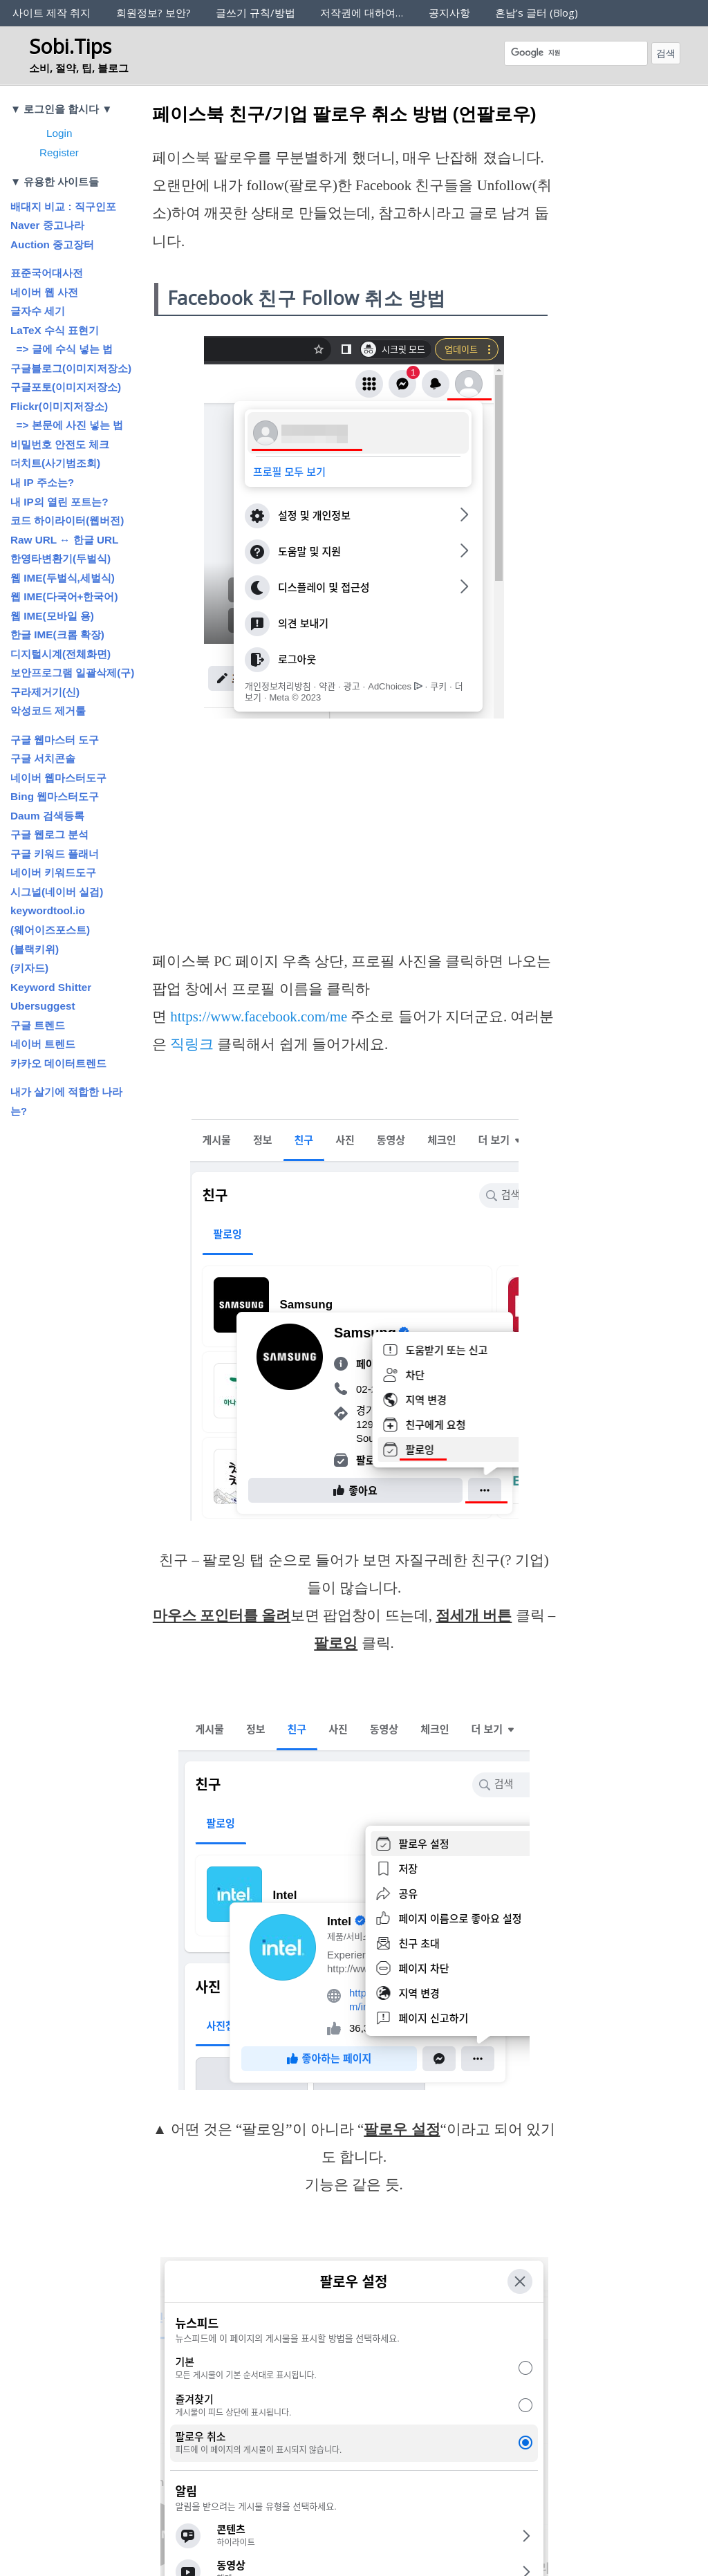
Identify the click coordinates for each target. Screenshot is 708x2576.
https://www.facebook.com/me (258, 1016)
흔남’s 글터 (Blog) (536, 12)
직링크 (192, 1044)
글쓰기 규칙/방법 (255, 12)
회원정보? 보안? (153, 12)
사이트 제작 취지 (51, 12)
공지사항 (449, 12)
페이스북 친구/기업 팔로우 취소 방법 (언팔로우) (343, 113)
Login (59, 133)
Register (59, 152)
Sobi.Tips (70, 46)
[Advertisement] (354, 845)
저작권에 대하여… (361, 12)
